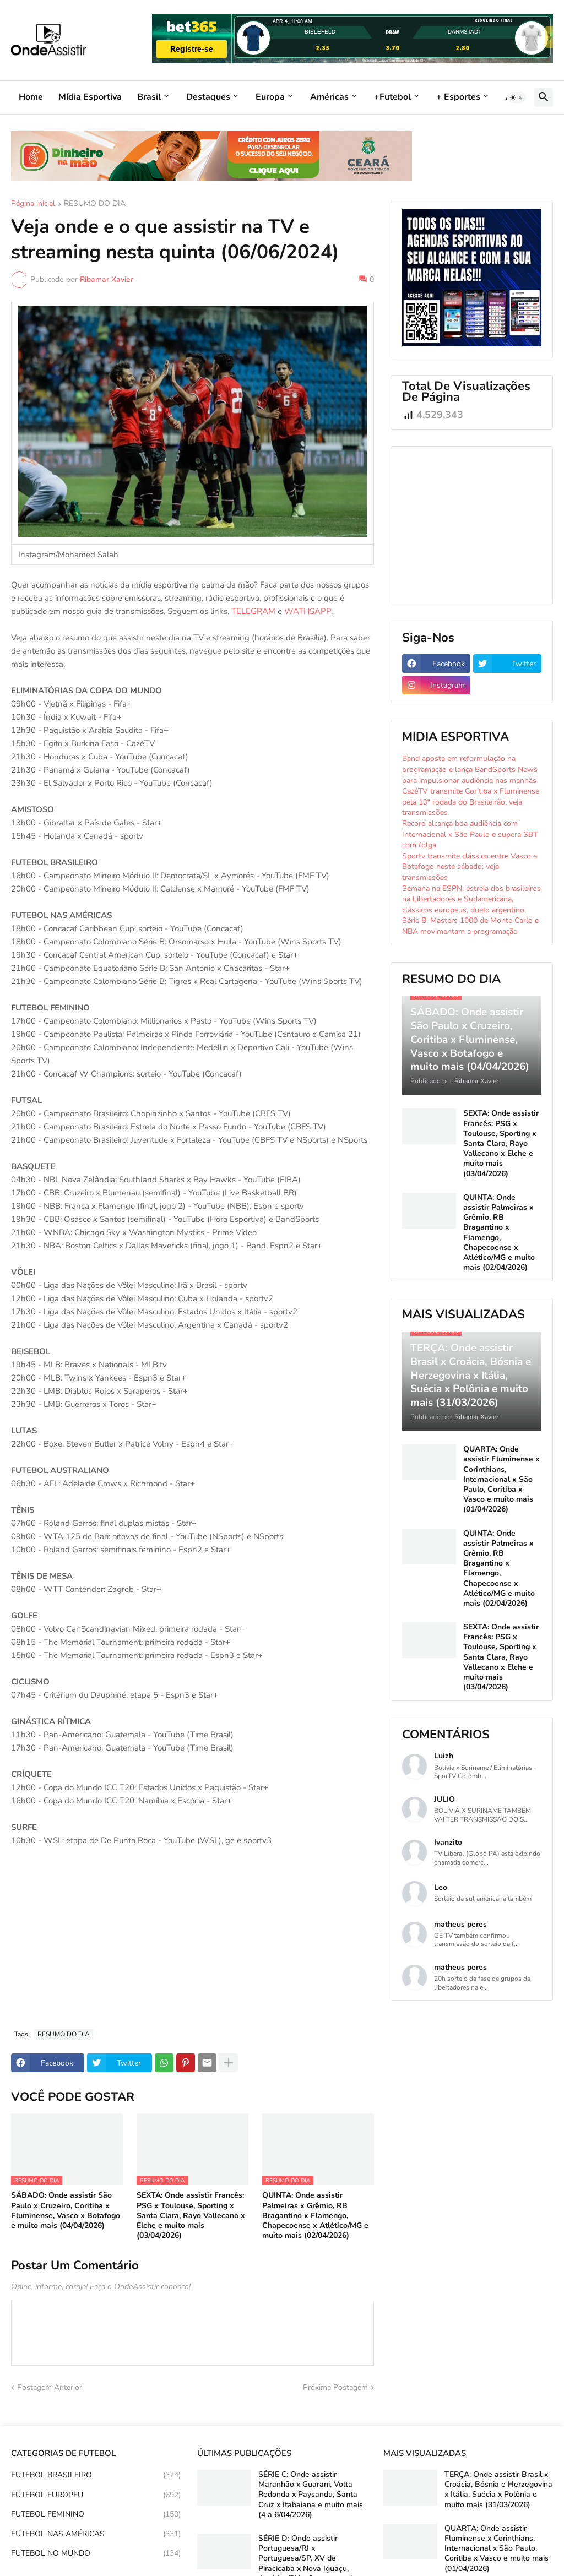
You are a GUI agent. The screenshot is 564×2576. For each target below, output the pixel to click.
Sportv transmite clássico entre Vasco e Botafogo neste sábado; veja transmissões (469, 867)
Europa (270, 97)
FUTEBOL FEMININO (96, 2514)
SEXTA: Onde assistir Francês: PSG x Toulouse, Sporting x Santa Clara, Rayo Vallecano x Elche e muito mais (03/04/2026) (191, 2216)
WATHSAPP (307, 611)
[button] (516, 97)
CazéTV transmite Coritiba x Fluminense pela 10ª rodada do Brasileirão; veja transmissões (470, 802)
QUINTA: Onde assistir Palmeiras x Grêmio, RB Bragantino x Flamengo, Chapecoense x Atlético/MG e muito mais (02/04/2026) (315, 2216)
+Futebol (392, 97)
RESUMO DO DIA (95, 204)
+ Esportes (458, 97)
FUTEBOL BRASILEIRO (96, 2475)
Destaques (208, 97)
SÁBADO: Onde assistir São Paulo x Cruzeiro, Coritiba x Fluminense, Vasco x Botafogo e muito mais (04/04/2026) (65, 2211)
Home (31, 97)
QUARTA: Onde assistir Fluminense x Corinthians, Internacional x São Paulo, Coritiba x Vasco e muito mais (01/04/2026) (501, 1479)
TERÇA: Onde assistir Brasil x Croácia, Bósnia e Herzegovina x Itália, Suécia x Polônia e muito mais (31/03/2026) (498, 2490)
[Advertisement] (192, 1938)
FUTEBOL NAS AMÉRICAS (96, 2534)
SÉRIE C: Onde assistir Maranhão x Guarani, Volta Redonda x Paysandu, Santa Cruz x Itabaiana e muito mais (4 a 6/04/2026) (310, 2495)
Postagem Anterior (49, 2387)
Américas (329, 97)
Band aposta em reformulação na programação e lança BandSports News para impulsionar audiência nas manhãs (470, 769)
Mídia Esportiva (90, 97)
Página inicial (33, 204)
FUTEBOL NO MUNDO (96, 2553)
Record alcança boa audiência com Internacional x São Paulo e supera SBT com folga (470, 834)
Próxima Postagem (335, 2387)
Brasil (149, 97)
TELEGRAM (253, 611)
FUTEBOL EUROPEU (96, 2495)
